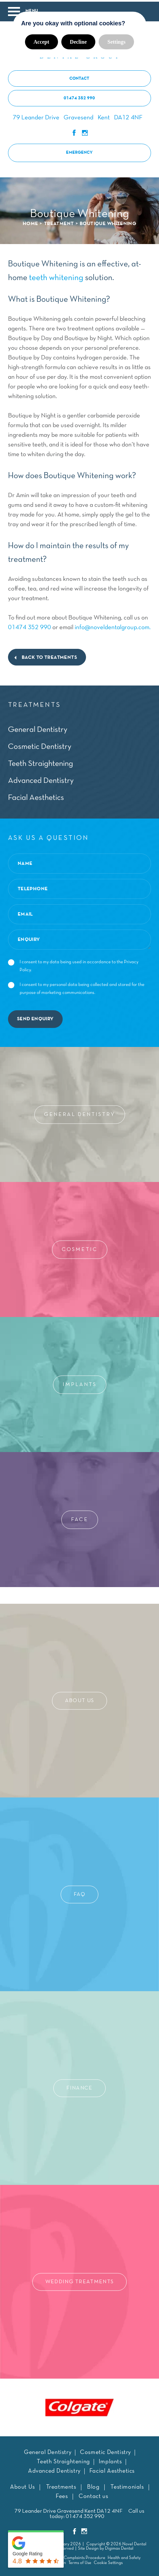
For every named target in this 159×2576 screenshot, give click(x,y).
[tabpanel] (79, 2405)
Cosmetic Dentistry (39, 745)
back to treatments (49, 656)
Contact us (93, 2495)
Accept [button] (41, 40)
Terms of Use (79, 2561)
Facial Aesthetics (36, 796)
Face (79, 1517)
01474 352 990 (79, 97)
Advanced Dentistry (41, 779)
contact (79, 77)
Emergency (79, 151)
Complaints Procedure (84, 2556)
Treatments (61, 2485)
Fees (62, 2495)
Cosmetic (80, 1247)
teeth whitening (56, 276)
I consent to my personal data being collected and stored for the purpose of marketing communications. (76, 986)
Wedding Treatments (79, 2280)
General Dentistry (37, 728)
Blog (93, 2485)
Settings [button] (116, 40)
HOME (30, 222)
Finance (79, 2086)
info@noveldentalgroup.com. (113, 626)
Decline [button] (78, 40)
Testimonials (127, 2485)
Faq (79, 1892)
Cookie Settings (108, 2561)
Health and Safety (124, 2556)
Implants (80, 1382)
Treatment (59, 222)
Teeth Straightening (40, 762)
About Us (79, 1698)
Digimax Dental (119, 2547)
